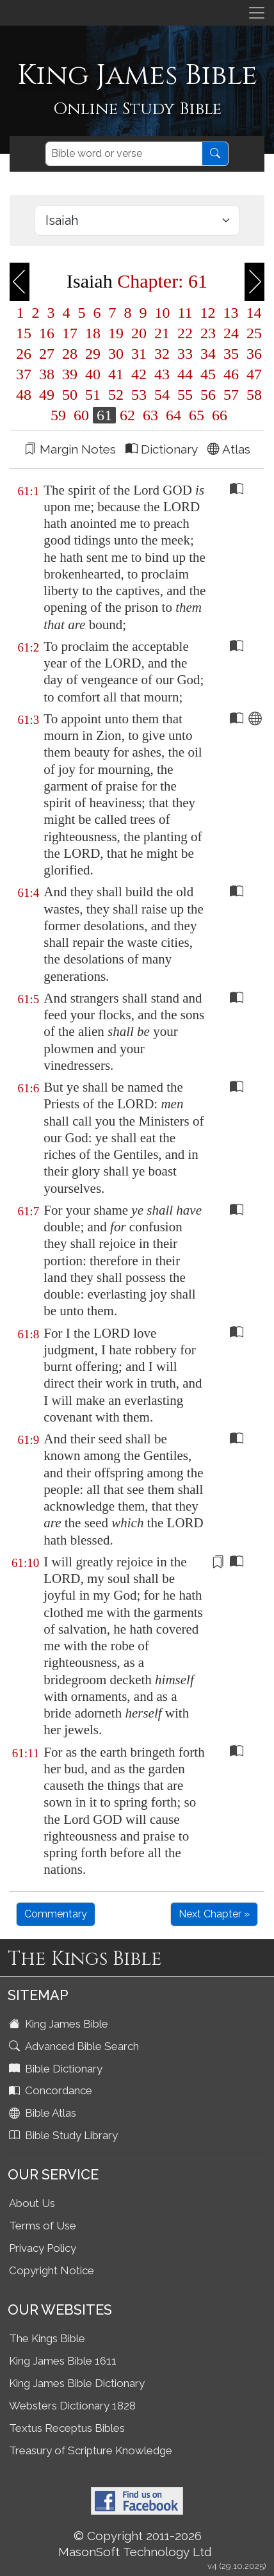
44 (185, 374)
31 (138, 353)
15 (23, 333)
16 (46, 333)
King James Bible (60, 2023)
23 (208, 333)
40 (92, 374)
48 (23, 394)
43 (161, 374)
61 (104, 415)
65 (196, 415)
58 (252, 394)
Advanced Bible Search (75, 2046)
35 (231, 353)
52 (115, 394)
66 (217, 415)
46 (231, 374)
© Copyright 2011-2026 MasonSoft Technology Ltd (135, 2544)
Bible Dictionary (57, 2068)
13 (231, 312)
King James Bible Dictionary (77, 2383)
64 (173, 415)
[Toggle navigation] (256, 13)
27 (46, 353)
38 (46, 374)
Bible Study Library (64, 2135)
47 (252, 374)
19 (115, 333)
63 (150, 415)
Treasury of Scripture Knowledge (90, 2450)
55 (185, 394)
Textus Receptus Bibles (67, 2428)
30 (115, 353)
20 (138, 333)
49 (46, 394)
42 (138, 374)
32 (161, 353)
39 (69, 374)
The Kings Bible (47, 2338)
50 (69, 394)
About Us (32, 2203)
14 (252, 312)
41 (115, 374)
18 (92, 333)
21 (161, 333)
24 (231, 333)
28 (69, 353)
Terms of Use (42, 2225)
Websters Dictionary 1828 (72, 2405)
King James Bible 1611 (63, 2360)
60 (81, 415)
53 (138, 394)
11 (184, 312)
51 (92, 394)
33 (185, 353)
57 (231, 394)
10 (161, 312)
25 (252, 333)
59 (58, 415)
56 (208, 394)
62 (127, 415)
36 (252, 353)
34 (208, 353)
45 (208, 374)
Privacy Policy (42, 2248)
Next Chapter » (214, 1914)
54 (161, 394)
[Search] (123, 154)
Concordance (52, 2090)
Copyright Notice (51, 2270)
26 (23, 353)
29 (92, 353)
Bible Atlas (44, 2112)
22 (185, 333)
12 (208, 312)
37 (23, 374)
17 (69, 333)
